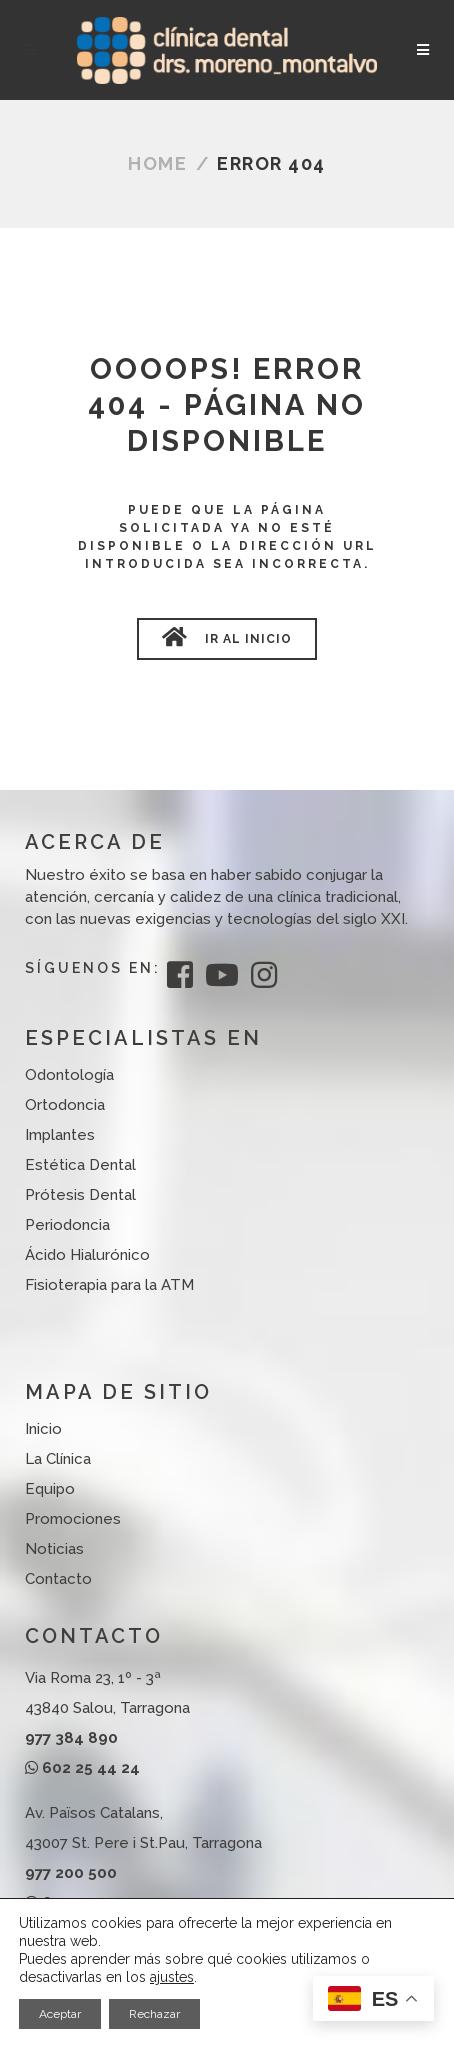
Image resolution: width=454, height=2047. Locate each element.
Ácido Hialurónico (87, 1255)
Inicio (43, 1429)
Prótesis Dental (80, 1195)
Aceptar (60, 2014)
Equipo (50, 1489)
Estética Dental (80, 1165)
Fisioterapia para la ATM (109, 1285)
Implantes (60, 1135)
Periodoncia (67, 1225)
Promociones (73, 1519)
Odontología (69, 1075)
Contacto (58, 1579)
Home (157, 163)
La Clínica (58, 1459)
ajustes (172, 1977)
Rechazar (154, 2014)
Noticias (54, 1549)
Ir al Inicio (227, 637)
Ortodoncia (65, 1105)
